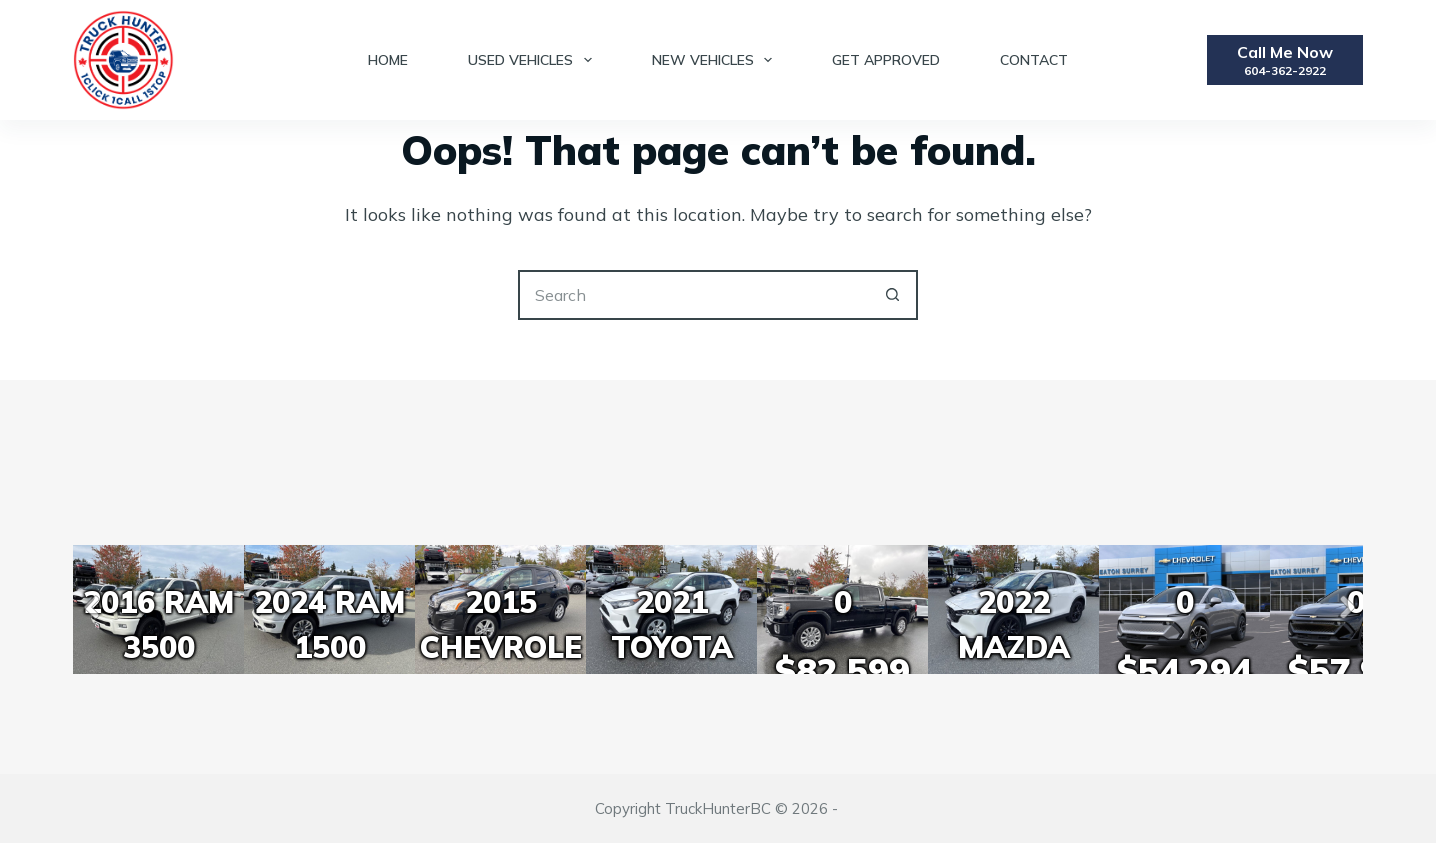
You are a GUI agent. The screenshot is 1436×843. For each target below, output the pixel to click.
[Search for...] (693, 295)
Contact (1034, 60)
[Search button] (893, 295)
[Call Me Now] (1285, 60)
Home (388, 60)
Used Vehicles (534, 60)
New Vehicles (716, 60)
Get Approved (886, 60)
